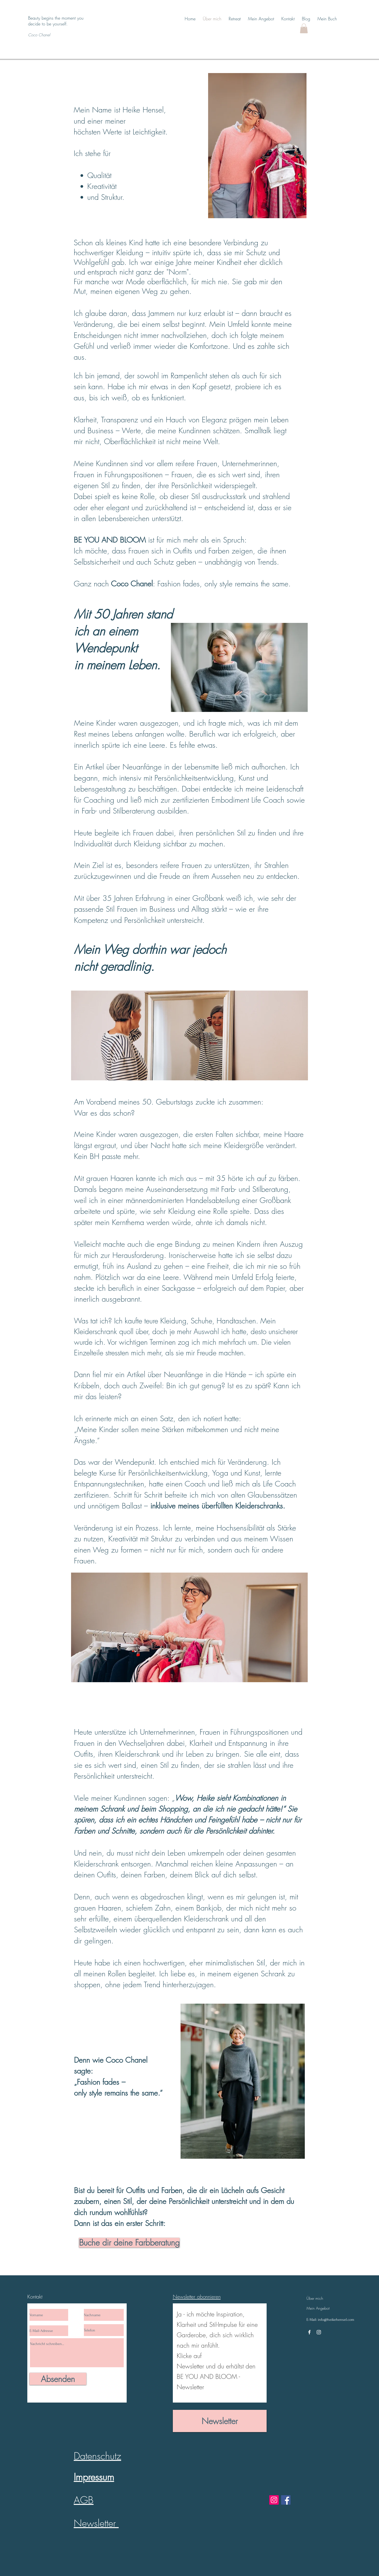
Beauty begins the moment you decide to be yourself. (56, 21)
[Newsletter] (220, 2421)
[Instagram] (319, 2332)
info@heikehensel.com (336, 2319)
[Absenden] (57, 2379)
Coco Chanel (39, 34)
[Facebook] (309, 2332)
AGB (84, 2500)
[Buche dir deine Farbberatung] (129, 2242)
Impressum (94, 2477)
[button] (304, 28)
